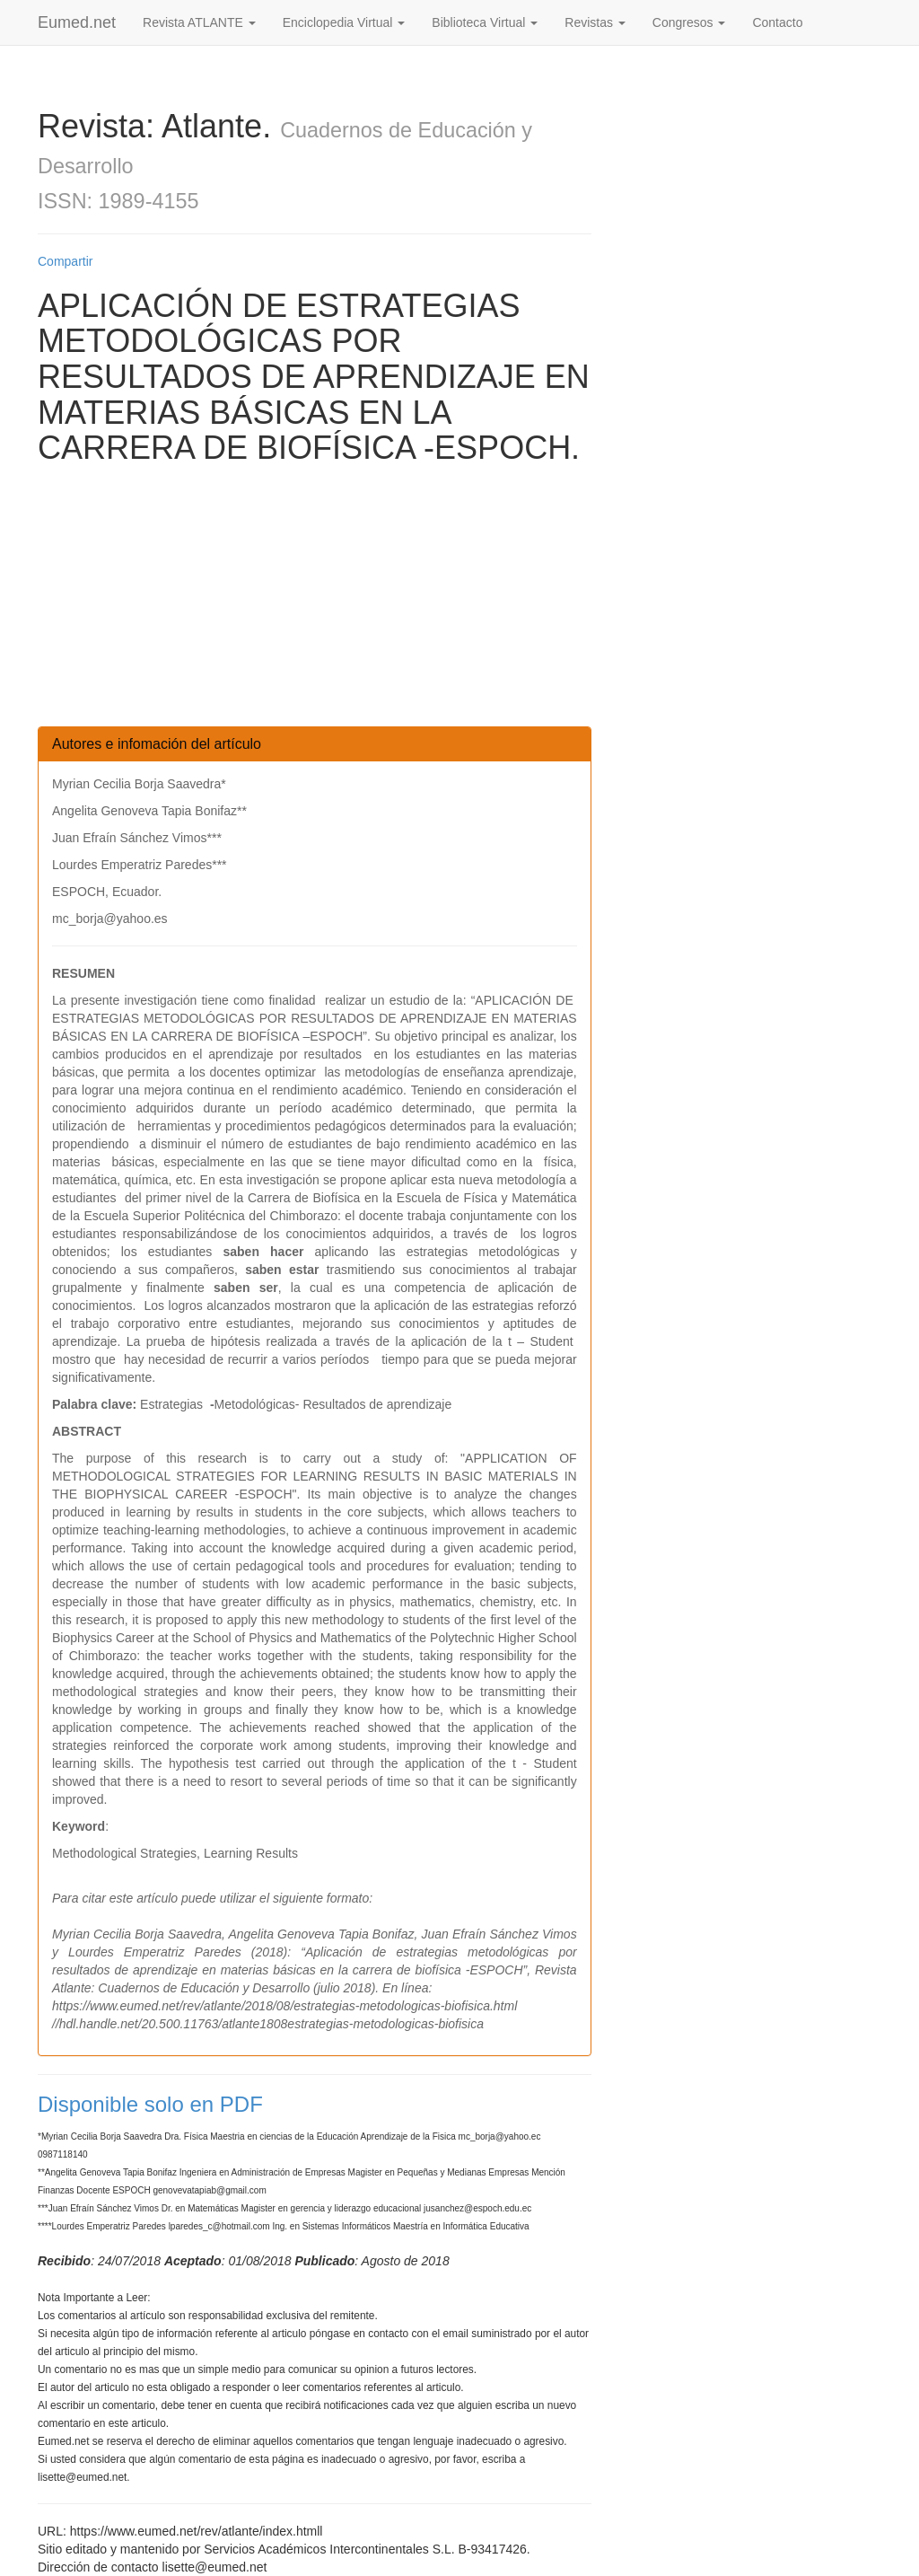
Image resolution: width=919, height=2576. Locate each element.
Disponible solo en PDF (150, 2104)
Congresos (689, 22)
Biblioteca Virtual (485, 22)
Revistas (595, 22)
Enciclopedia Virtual (344, 22)
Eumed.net (77, 22)
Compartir (65, 261)
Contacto (777, 22)
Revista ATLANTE (199, 22)
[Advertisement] (314, 600)
